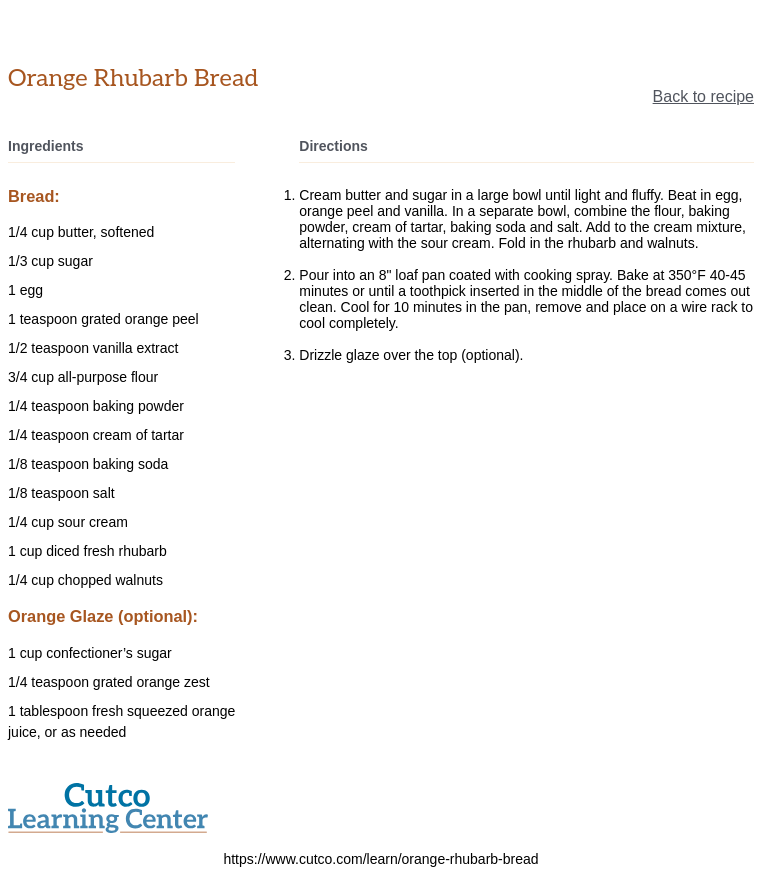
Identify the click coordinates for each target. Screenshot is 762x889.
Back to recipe (703, 96)
